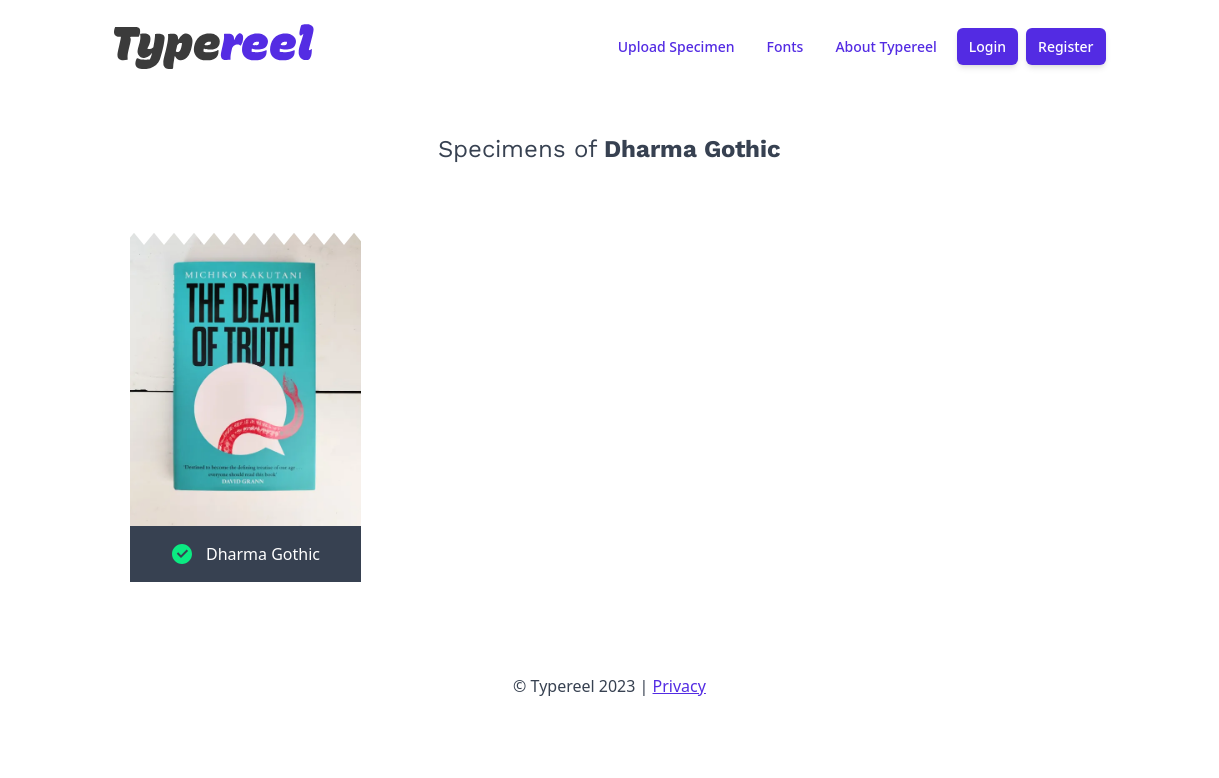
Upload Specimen (676, 47)
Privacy (679, 686)
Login (987, 47)
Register (1065, 47)
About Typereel (885, 47)
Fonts (784, 47)
